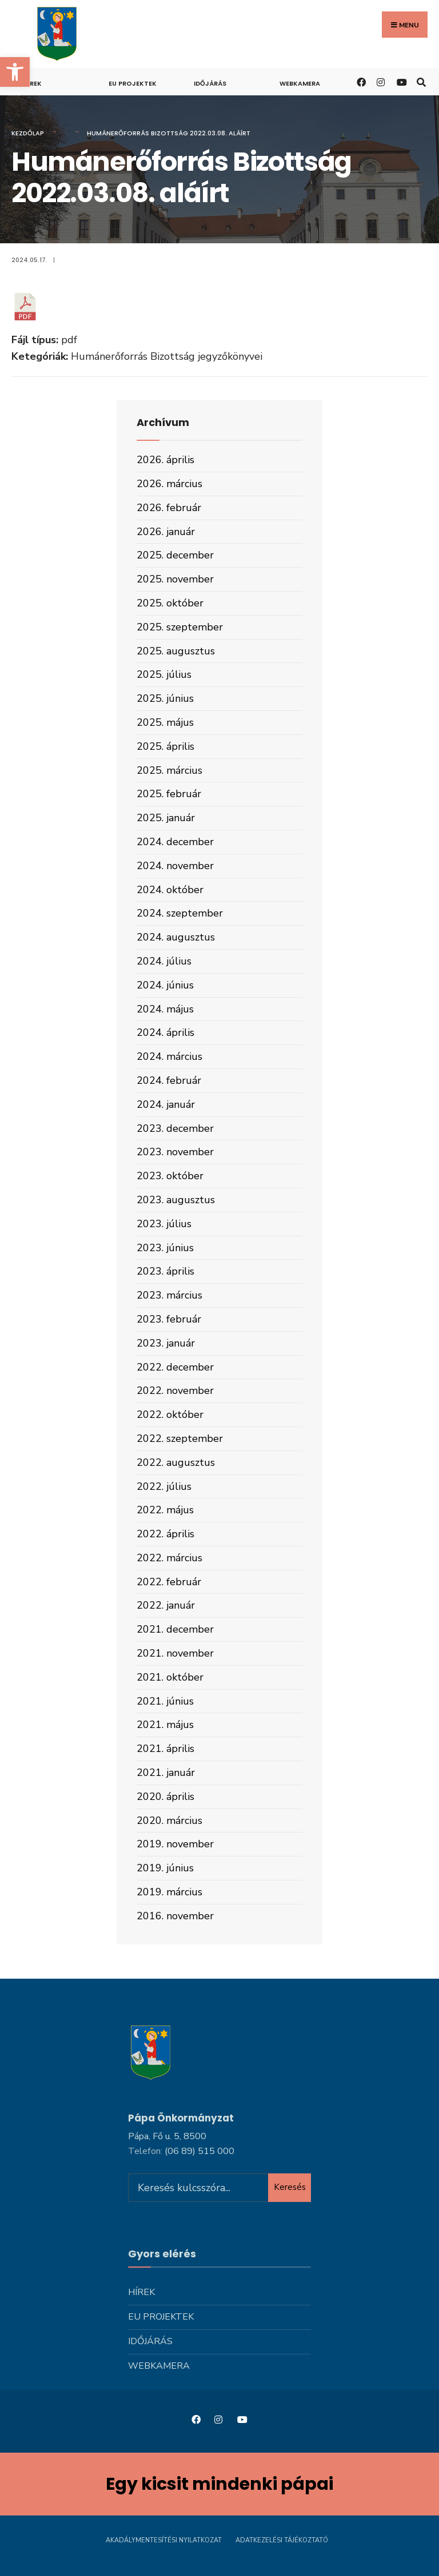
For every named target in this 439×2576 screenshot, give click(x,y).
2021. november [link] (175, 1653)
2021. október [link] (170, 1677)
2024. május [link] (165, 1009)
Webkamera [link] (300, 83)
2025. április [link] (165, 746)
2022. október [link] (170, 1414)
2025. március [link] (169, 770)
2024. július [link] (164, 961)
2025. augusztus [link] (176, 651)
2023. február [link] (169, 1319)
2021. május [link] (165, 1724)
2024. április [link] (165, 1032)
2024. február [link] (169, 1080)
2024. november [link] (175, 866)
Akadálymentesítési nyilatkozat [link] (164, 2540)
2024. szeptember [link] (180, 913)
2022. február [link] (169, 1582)
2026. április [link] (165, 460)
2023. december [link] (175, 1128)
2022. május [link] (165, 1510)
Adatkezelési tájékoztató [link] (282, 2540)
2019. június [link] (165, 1868)
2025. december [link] (175, 555)
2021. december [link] (175, 1629)
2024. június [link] (165, 985)
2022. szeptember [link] (180, 1438)
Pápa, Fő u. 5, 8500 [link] (167, 2136)
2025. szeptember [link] (180, 627)
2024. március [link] (169, 1056)
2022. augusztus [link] (176, 1462)
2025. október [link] (170, 603)
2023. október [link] (170, 1176)
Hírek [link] (32, 83)
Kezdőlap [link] (27, 133)
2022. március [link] (169, 1558)
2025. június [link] (165, 698)
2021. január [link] (166, 1772)
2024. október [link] (170, 890)
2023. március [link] (169, 1295)
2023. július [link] (164, 1224)
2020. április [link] (165, 1796)
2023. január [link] (166, 1343)
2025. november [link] (175, 579)
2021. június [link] (165, 1701)
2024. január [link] (166, 1104)
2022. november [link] (175, 1390)
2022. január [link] (166, 1605)
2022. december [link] (175, 1367)
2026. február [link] (169, 508)
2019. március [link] (169, 1892)
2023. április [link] (165, 1271)
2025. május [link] (165, 722)
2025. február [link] (169, 794)
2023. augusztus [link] (176, 1200)
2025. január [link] (166, 818)
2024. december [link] (175, 842)
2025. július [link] (164, 674)
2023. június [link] (165, 1248)
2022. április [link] (165, 1534)
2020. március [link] (169, 1820)
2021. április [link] (165, 1748)
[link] (15, 72)
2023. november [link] (175, 1152)
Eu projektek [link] (133, 83)
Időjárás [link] (210, 83)
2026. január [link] (166, 531)
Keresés (290, 2187)
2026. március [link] (169, 484)
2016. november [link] (175, 1916)
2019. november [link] (175, 1844)
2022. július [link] (164, 1486)
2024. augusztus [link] (176, 937)
